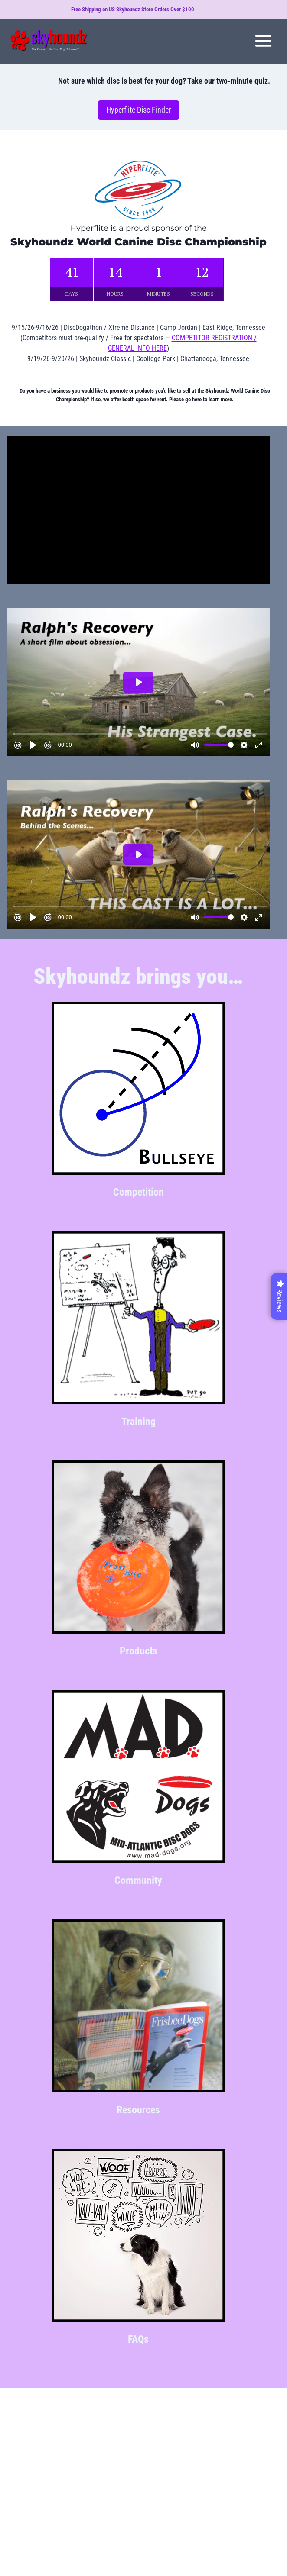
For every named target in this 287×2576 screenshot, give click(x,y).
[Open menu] (263, 41)
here (197, 399)
